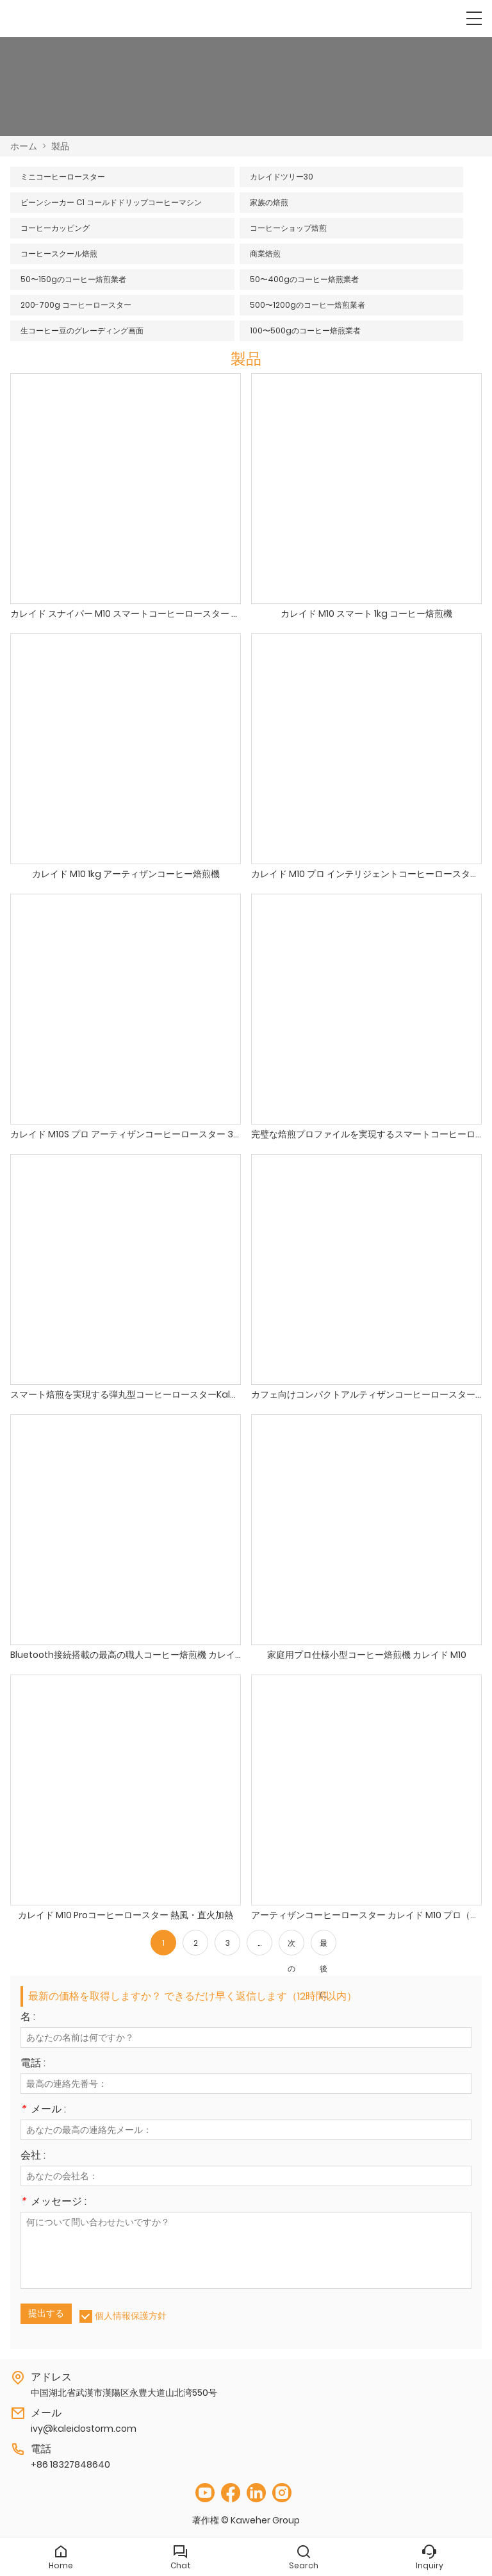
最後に (323, 1946)
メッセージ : (53, 2202)
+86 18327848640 (70, 2464)
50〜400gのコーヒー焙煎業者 (304, 279)
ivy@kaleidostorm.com (83, 2428)
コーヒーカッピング (55, 227)
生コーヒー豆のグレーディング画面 (82, 330)
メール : (43, 2110)
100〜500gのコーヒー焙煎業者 (305, 330)
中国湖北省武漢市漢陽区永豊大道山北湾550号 (124, 2392)
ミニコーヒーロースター (62, 176)
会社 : (32, 2156)
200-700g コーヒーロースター (75, 304)
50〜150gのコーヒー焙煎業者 (73, 279)
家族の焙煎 (269, 202)
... (259, 1942)
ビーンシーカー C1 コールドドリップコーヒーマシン (111, 202)
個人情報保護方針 (131, 2315)
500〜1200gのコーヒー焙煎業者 (307, 304)
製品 (60, 146)
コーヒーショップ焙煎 (288, 227)
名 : (27, 2018)
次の (291, 1946)
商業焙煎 (265, 253)
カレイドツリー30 (281, 176)
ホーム (23, 146)
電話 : (32, 2064)
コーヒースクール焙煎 (58, 253)
